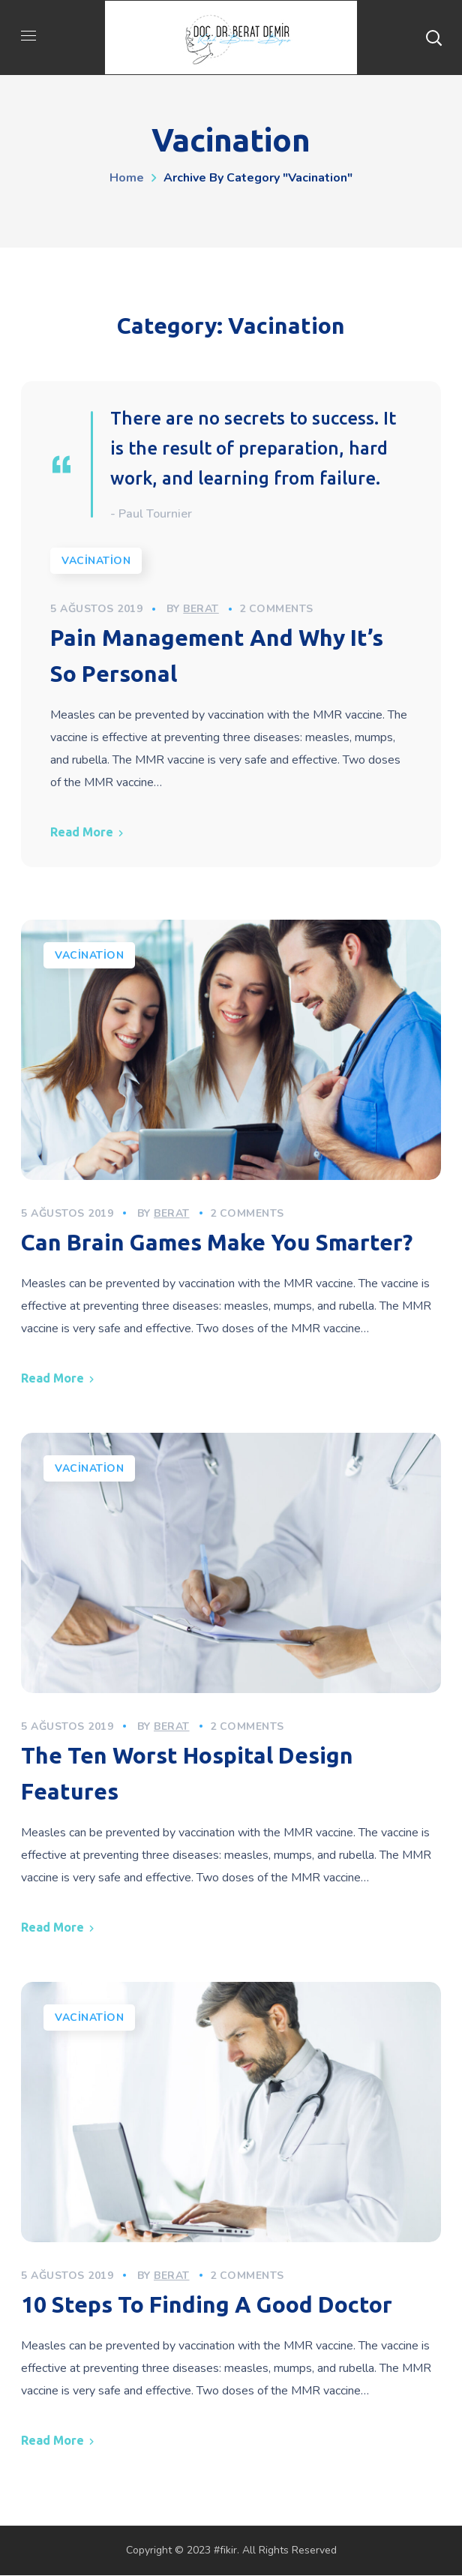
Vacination (96, 561)
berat (202, 609)
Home (127, 178)
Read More (82, 832)
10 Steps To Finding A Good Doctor (206, 2305)
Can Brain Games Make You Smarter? (216, 1243)
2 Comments (277, 609)
